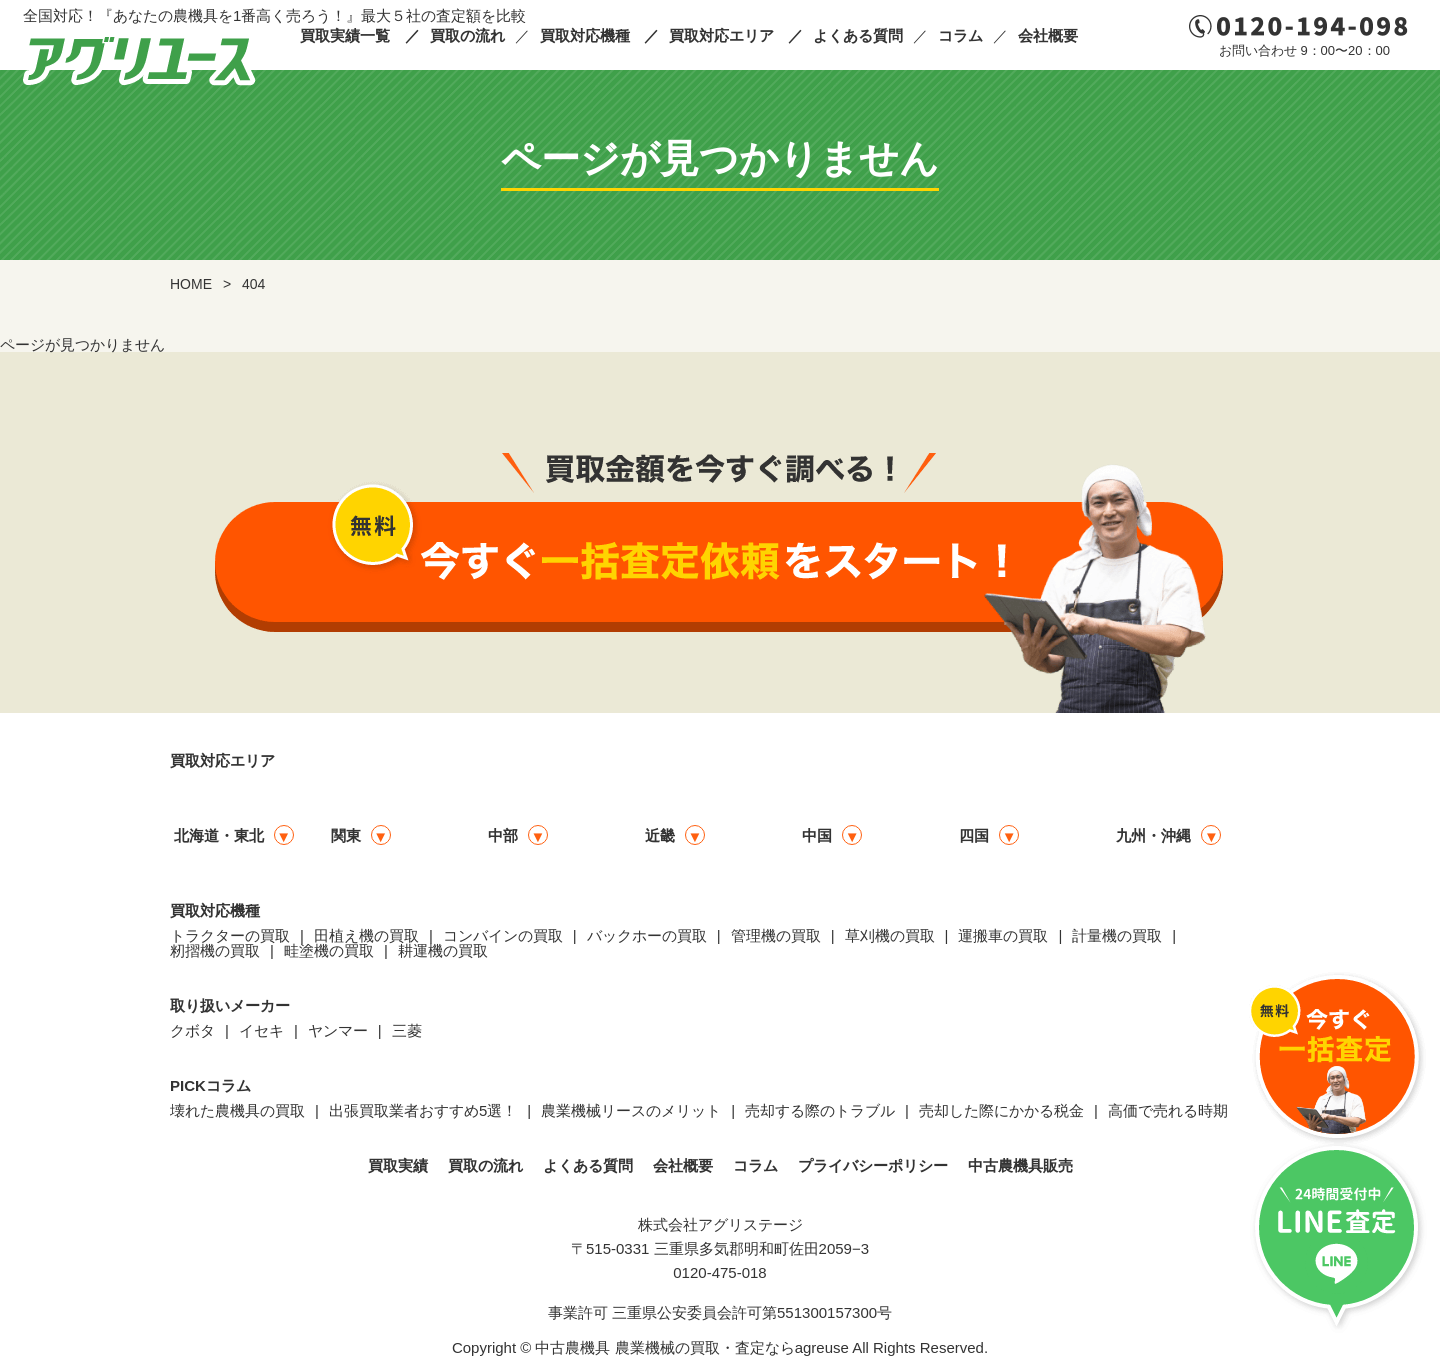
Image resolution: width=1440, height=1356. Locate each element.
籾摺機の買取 (215, 950)
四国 (974, 835)
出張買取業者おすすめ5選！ (423, 1110)
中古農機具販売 (1020, 1165)
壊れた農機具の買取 (237, 1110)
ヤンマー (338, 1030)
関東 (346, 835)
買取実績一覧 (345, 35)
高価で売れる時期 (1168, 1110)
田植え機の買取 (366, 935)
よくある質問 (858, 35)
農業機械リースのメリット (631, 1110)
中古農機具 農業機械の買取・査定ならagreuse (691, 1347)
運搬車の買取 (1003, 935)
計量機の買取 (1117, 935)
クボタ (192, 1030)
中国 (817, 835)
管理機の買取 (776, 935)
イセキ (261, 1030)
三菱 (407, 1030)
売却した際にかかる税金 (1001, 1110)
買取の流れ (467, 35)
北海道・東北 (219, 835)
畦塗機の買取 (329, 950)
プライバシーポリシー (873, 1165)
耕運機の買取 (443, 950)
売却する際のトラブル (820, 1110)
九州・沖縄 (1153, 835)
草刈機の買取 (890, 935)
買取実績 (398, 1165)
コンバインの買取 (503, 935)
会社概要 (1048, 35)
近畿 (660, 835)
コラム (960, 35)
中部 (503, 835)
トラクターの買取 (230, 935)
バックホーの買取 (647, 935)
